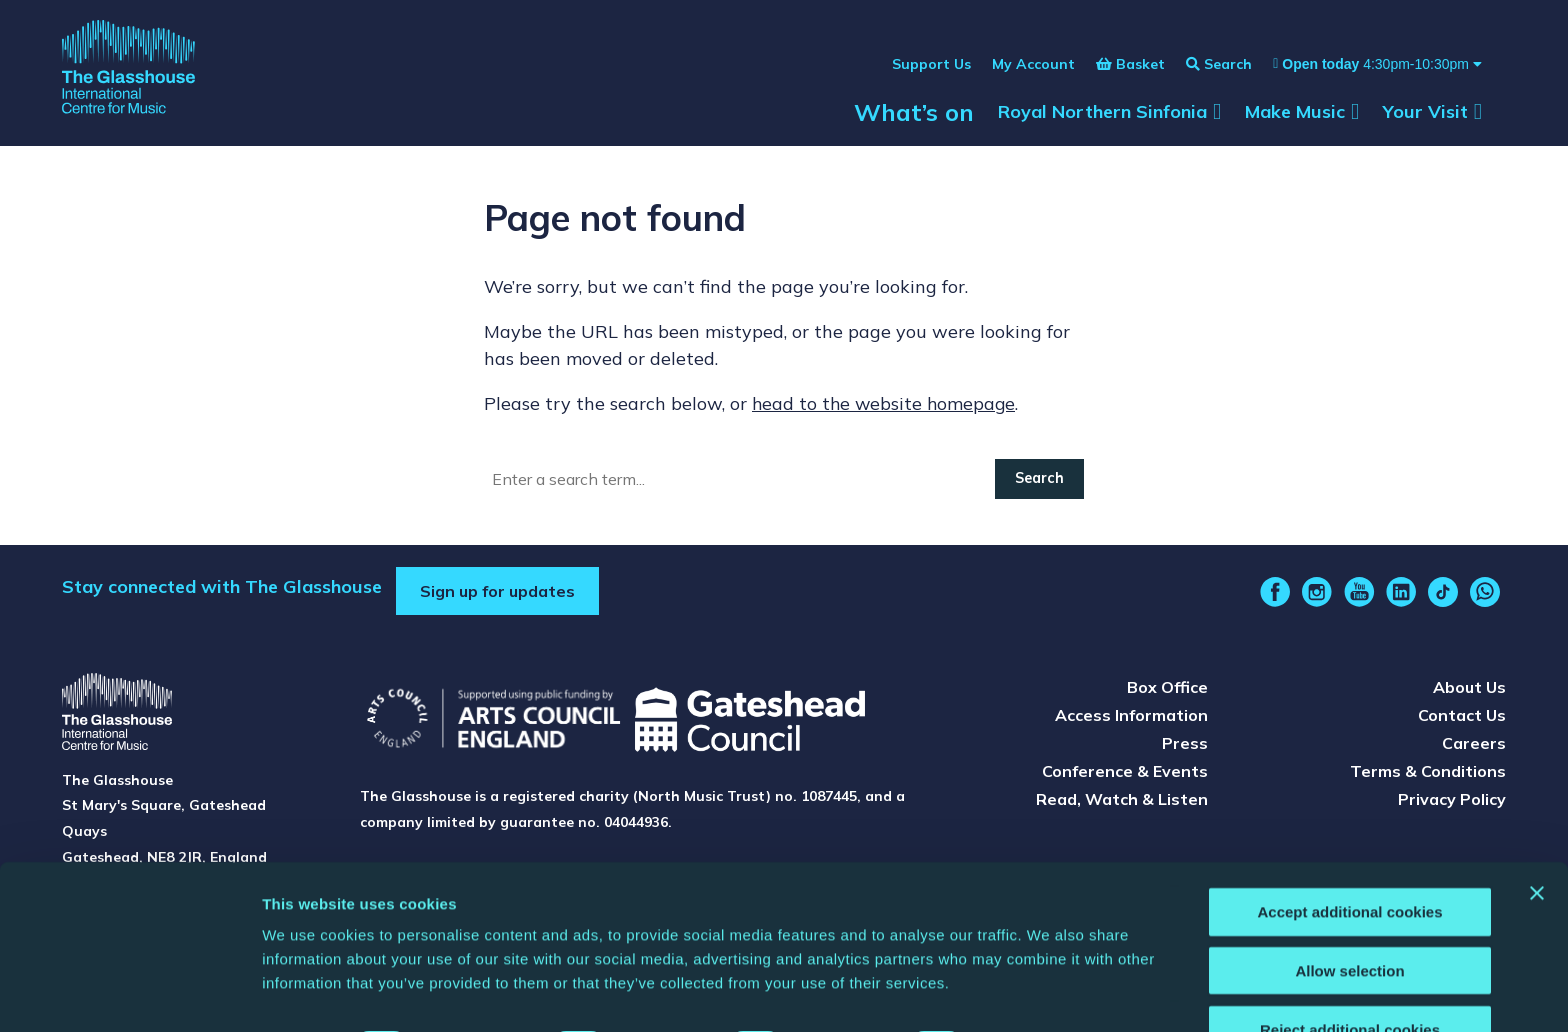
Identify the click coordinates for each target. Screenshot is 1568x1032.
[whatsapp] (1485, 596)
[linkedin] (1401, 596)
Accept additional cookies (1349, 856)
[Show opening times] (1367, 74)
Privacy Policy (1452, 803)
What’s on (914, 122)
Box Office (1167, 691)
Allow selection (1349, 915)
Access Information (1131, 719)
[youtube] (1359, 596)
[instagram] (1317, 596)
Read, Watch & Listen (1122, 803)
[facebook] (1275, 596)
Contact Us (1462, 719)
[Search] (740, 483)
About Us (1469, 691)
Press (1185, 747)
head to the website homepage (886, 407)
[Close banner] (1537, 838)
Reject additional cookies (1350, 974)
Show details (1049, 992)
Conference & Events (1125, 775)
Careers (1474, 747)
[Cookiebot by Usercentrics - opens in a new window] (129, 993)
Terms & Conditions (1428, 775)
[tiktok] (1443, 596)
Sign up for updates (497, 595)
